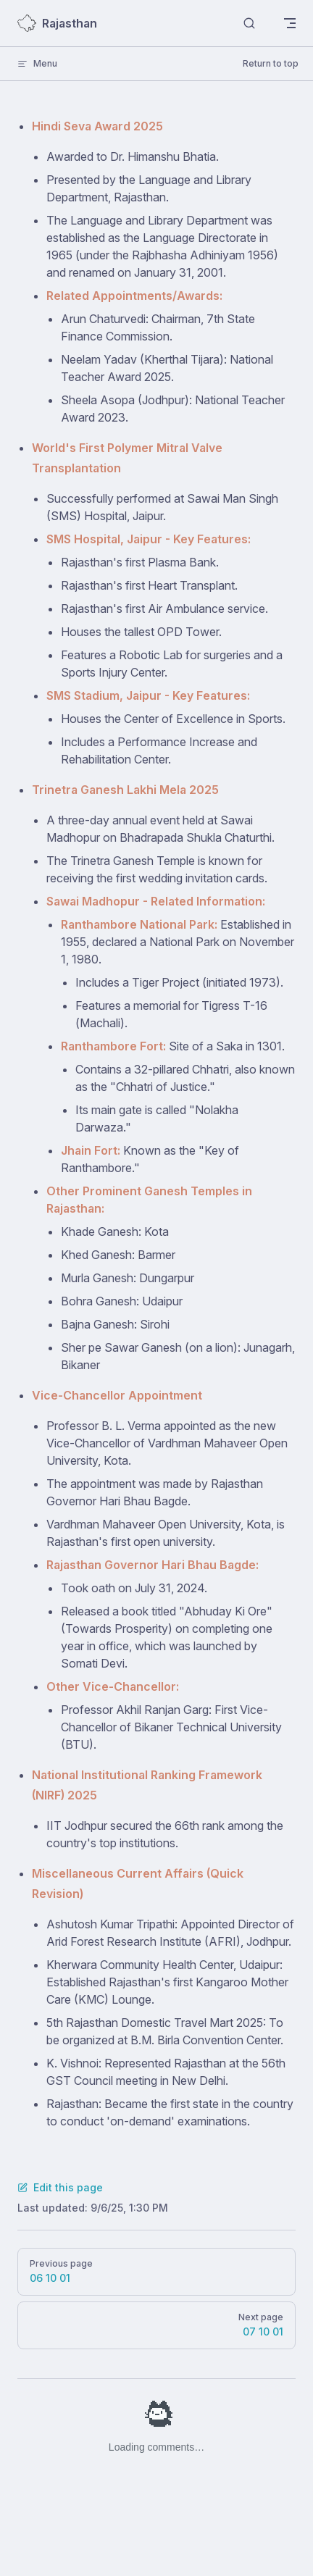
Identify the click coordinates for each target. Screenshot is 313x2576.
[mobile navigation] (289, 23)
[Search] (249, 23)
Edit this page (60, 2187)
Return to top (271, 63)
